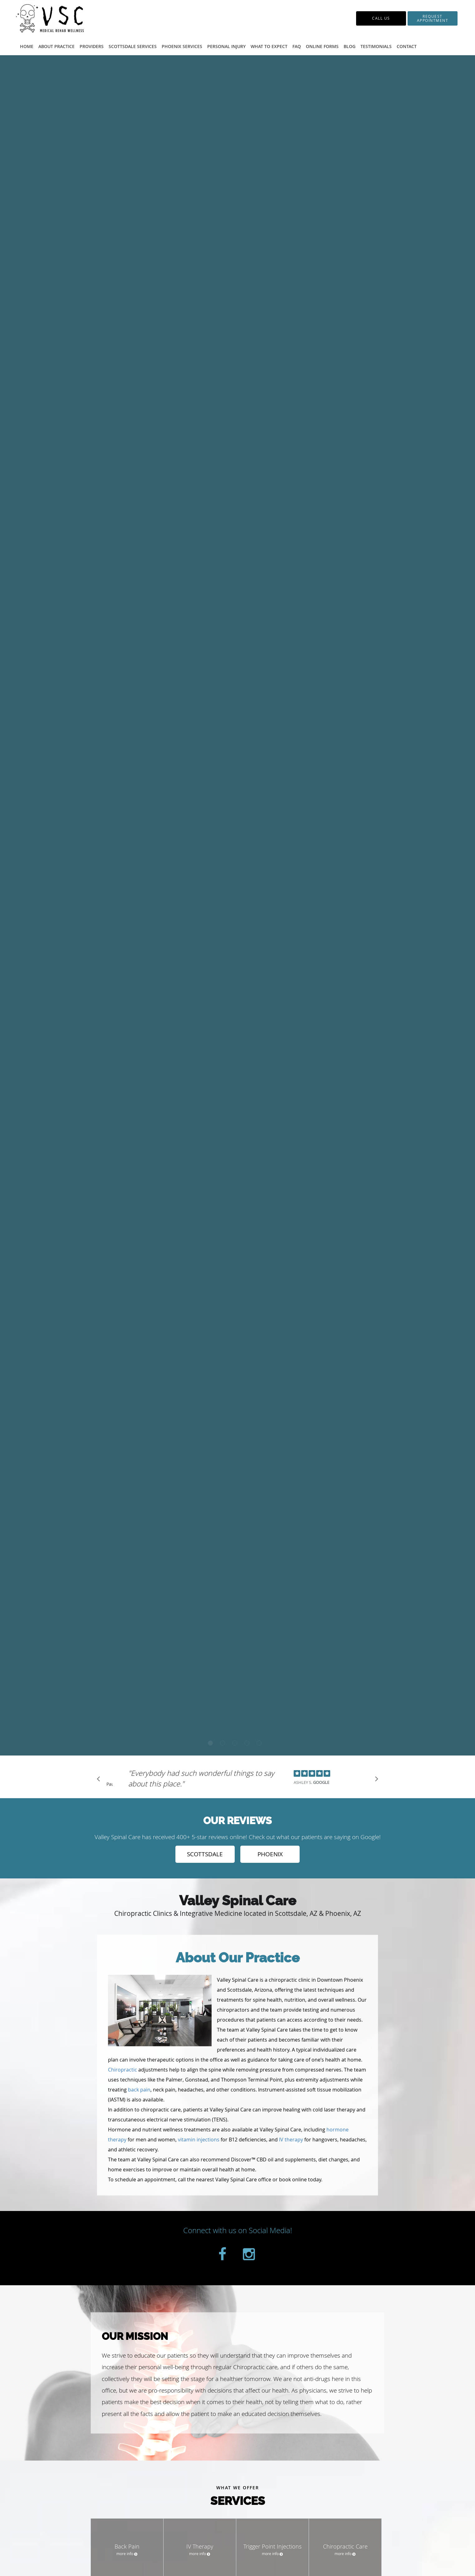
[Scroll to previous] (100, 1780)
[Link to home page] (70, 18)
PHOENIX (270, 1854)
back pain (139, 2089)
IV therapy (291, 2139)
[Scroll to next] (375, 1780)
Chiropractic (122, 2069)
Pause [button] (109, 1784)
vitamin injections (198, 2139)
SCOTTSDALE (205, 1854)
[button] (433, 18)
